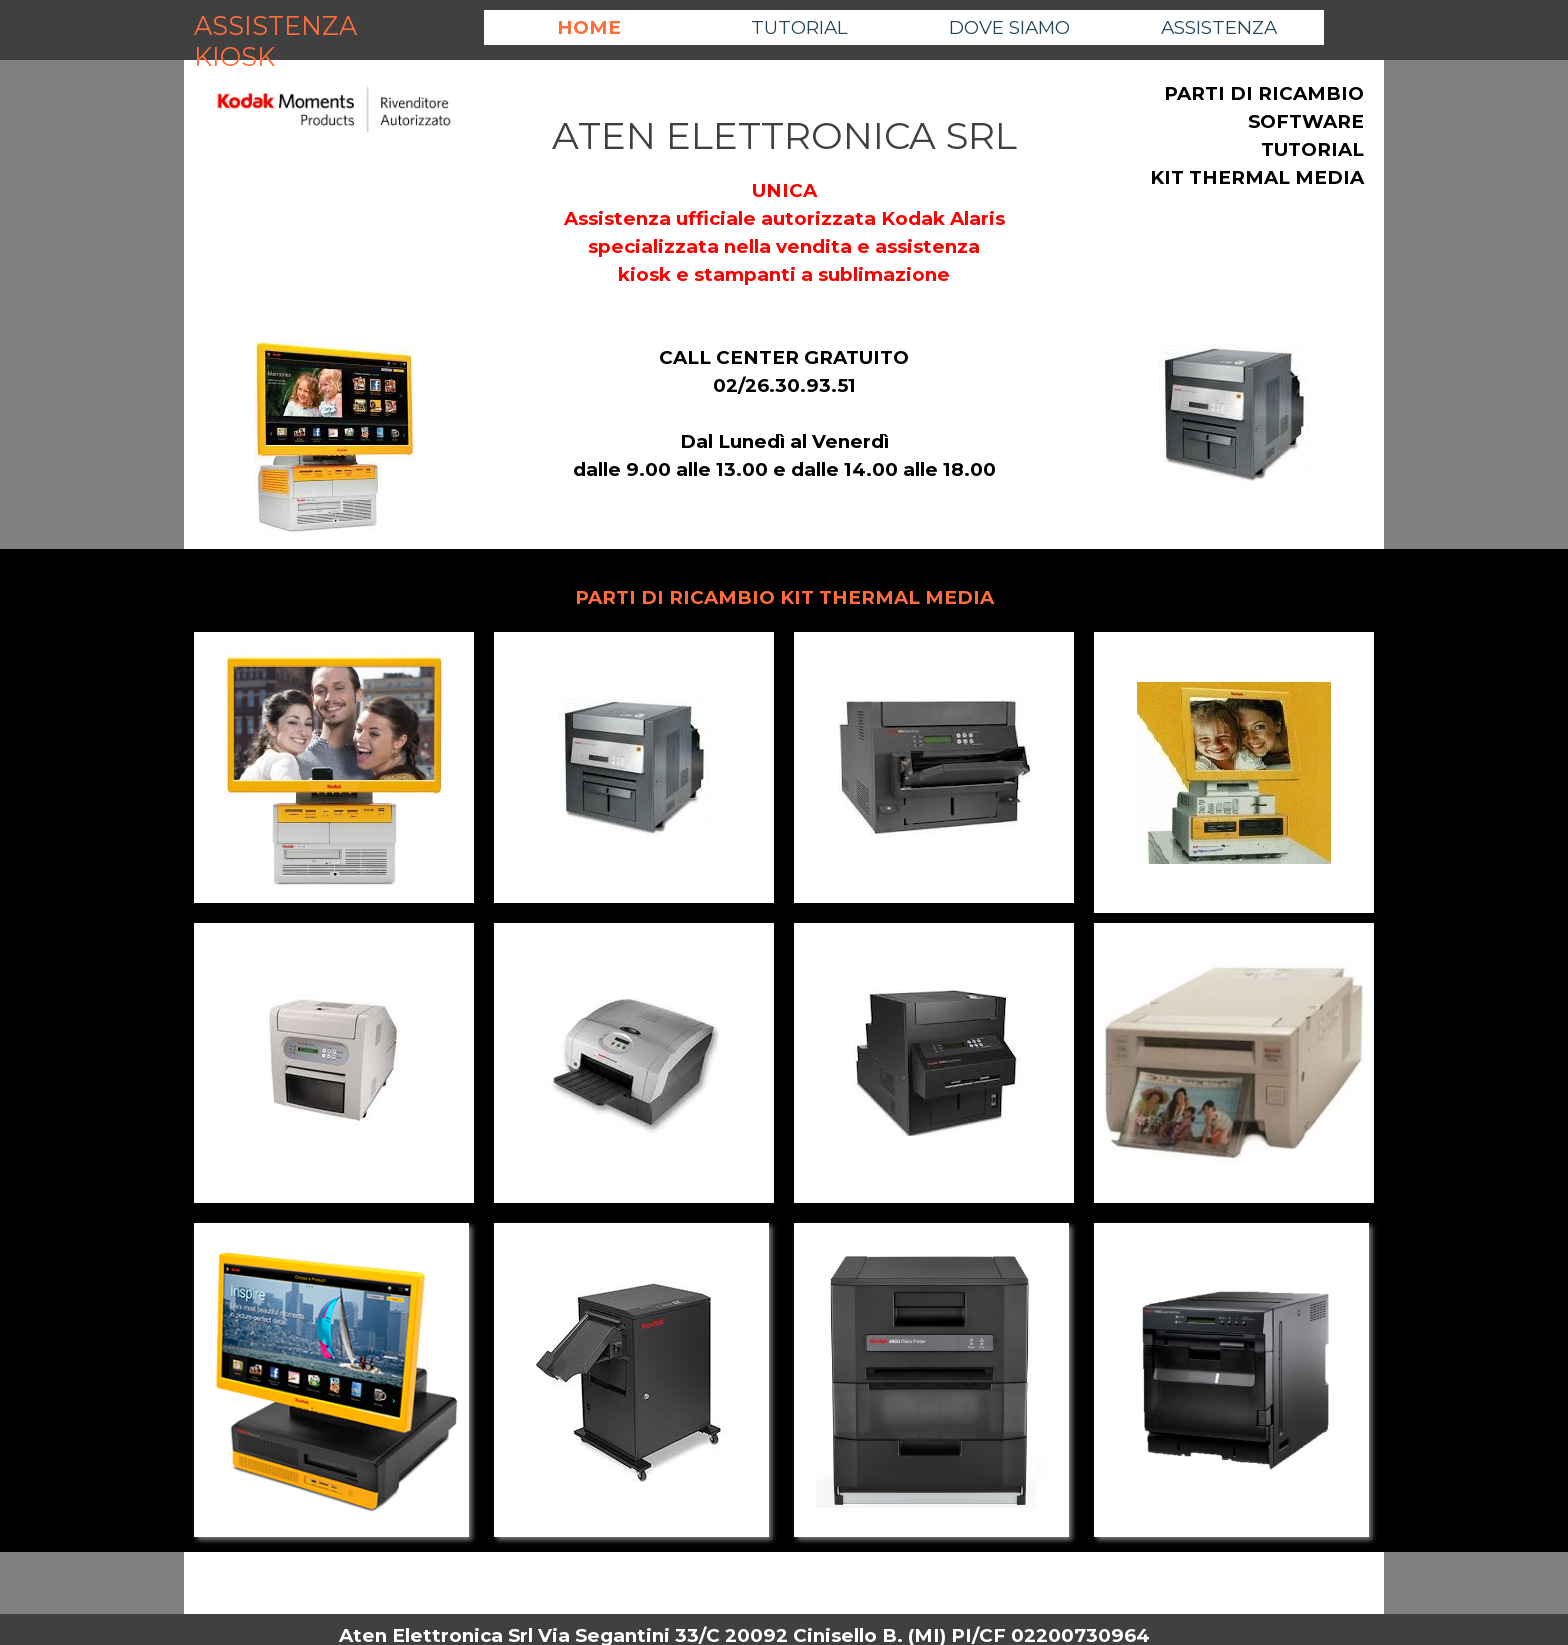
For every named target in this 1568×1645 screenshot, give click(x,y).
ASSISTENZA (1219, 27)
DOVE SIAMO (1009, 27)
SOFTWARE (1306, 121)
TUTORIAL (799, 27)
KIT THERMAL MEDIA (1257, 177)
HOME (589, 27)
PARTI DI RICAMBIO (1264, 93)
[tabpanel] (334, 125)
